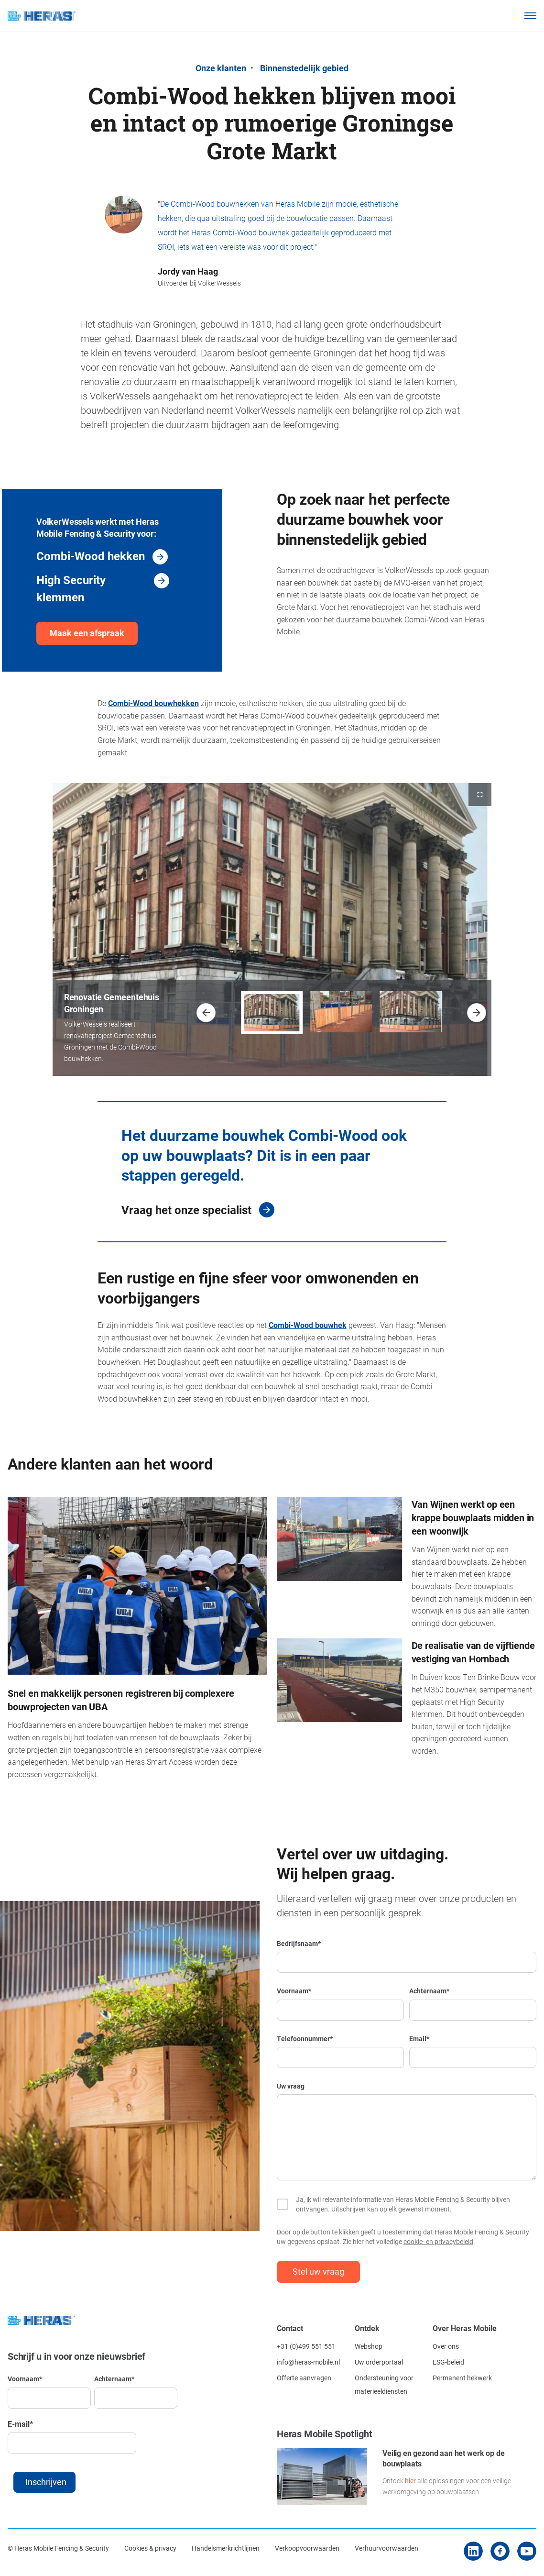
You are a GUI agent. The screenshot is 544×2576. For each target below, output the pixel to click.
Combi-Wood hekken (90, 556)
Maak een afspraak (87, 633)
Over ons (446, 2346)
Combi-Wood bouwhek (308, 1325)
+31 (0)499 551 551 (306, 2346)
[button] (206, 1012)
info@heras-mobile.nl (308, 2361)
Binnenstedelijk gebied (304, 68)
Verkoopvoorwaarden (307, 2548)
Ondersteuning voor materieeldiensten (384, 2384)
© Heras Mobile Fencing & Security (58, 2548)
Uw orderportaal (379, 2361)
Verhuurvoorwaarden (386, 2548)
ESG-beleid (448, 2361)
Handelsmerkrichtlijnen (226, 2548)
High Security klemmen (71, 588)
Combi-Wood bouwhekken (153, 703)
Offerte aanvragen (304, 2377)
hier (410, 2480)
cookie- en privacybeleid (438, 2241)
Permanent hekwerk (462, 2377)
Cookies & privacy (150, 2548)
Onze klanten (221, 68)
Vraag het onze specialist (186, 1209)
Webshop (368, 2346)
